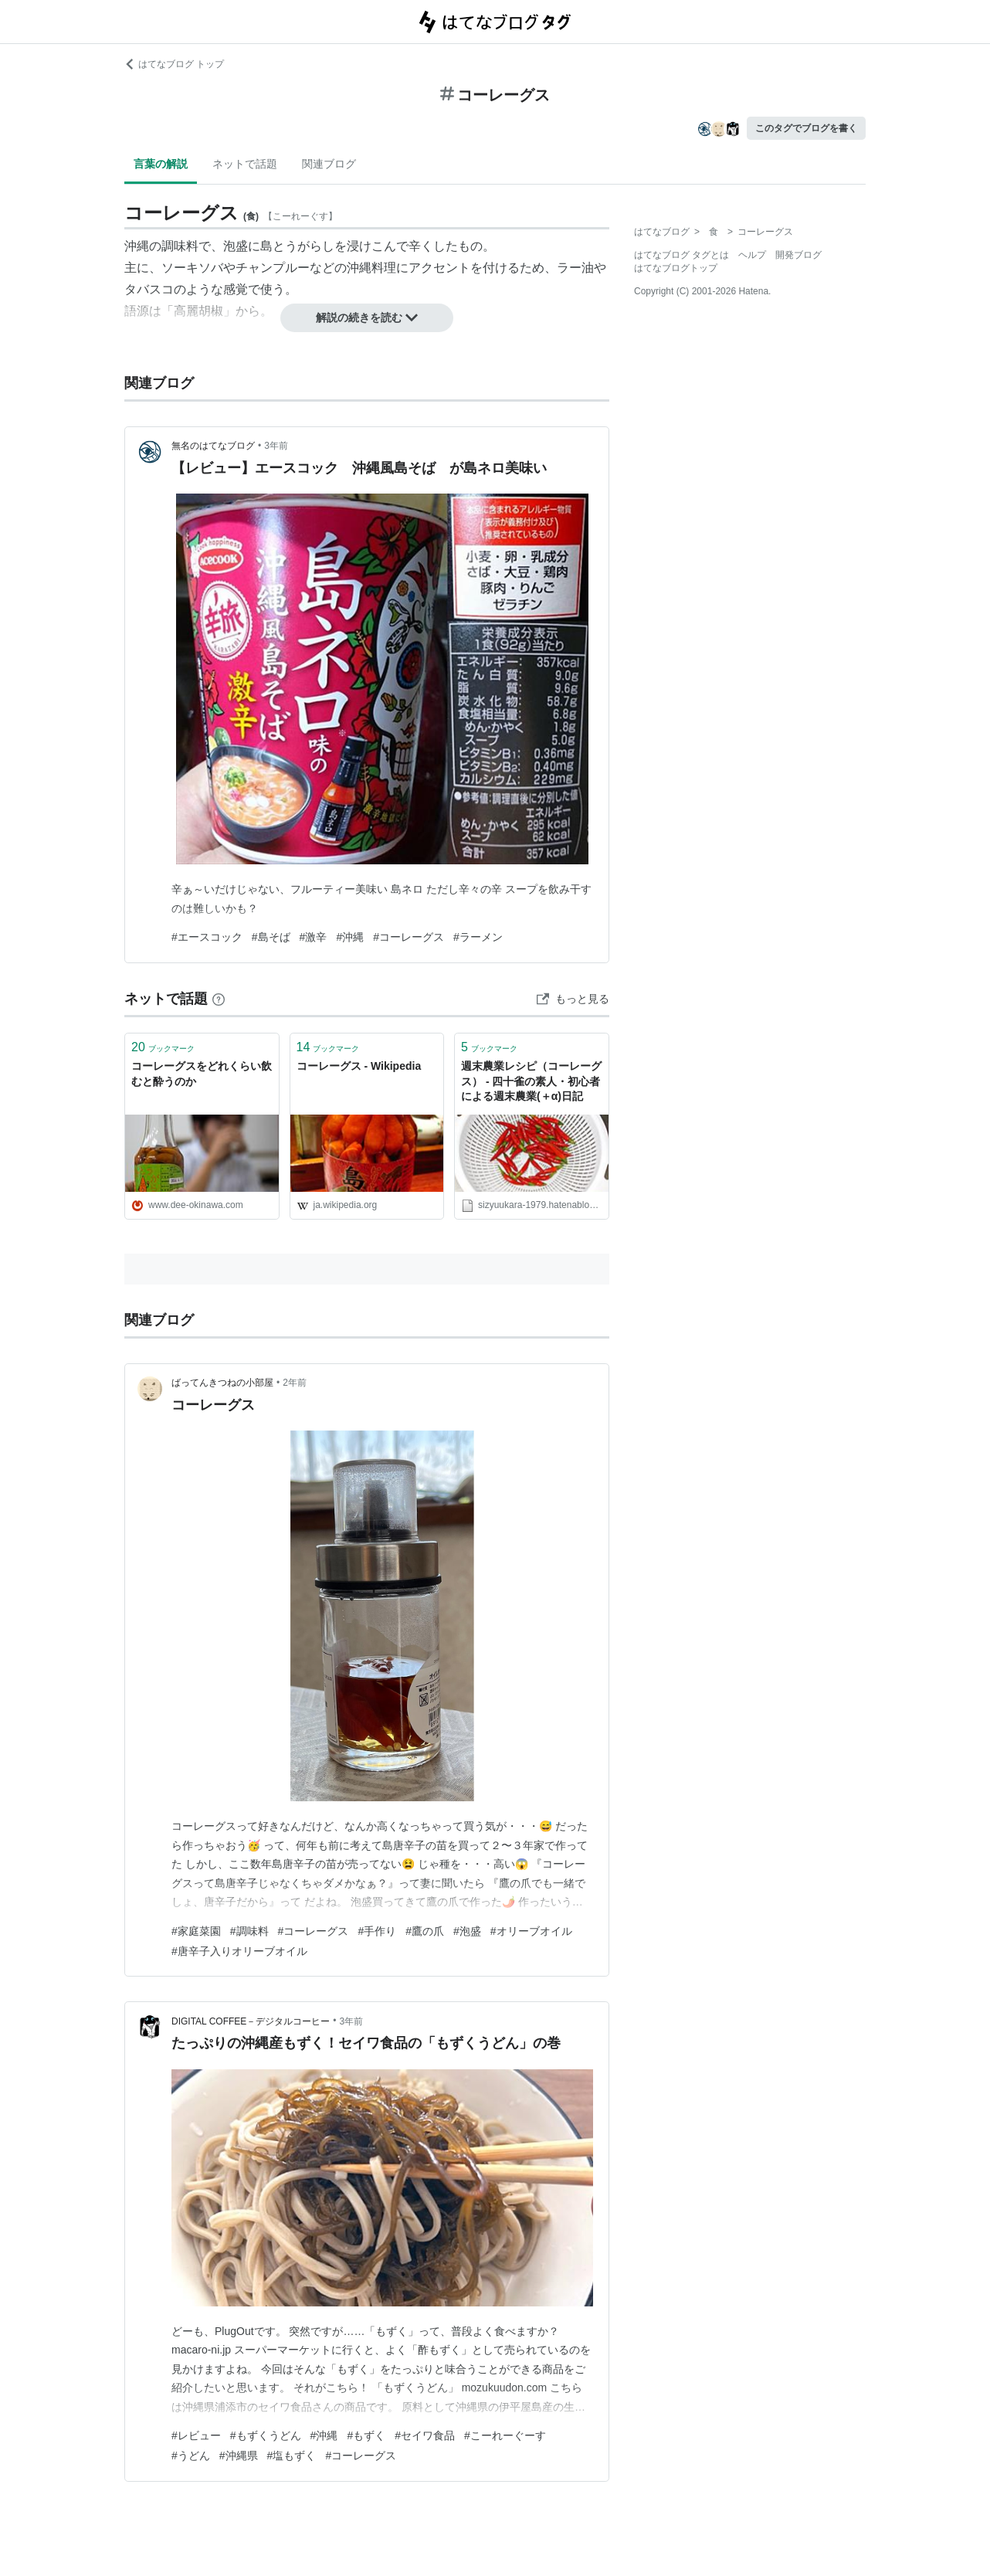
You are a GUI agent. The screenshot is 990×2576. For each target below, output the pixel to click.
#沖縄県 (238, 2455)
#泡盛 (467, 1931)
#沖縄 (350, 937)
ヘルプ (752, 254)
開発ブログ (798, 254)
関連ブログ (329, 164)
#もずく (366, 2435)
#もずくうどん (265, 2435)
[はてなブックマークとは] (218, 998)
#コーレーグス (408, 937)
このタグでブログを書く (806, 128)
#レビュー (196, 2435)
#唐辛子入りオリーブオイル (239, 1951)
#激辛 (313, 937)
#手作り (377, 1931)
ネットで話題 (244, 164)
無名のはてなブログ (213, 445)
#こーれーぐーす (505, 2435)
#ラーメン (478, 937)
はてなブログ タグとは (681, 254)
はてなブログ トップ (174, 64)
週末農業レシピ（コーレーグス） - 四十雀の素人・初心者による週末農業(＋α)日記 (531, 1081)
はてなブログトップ (675, 268)
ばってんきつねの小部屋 (222, 1382)
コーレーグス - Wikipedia (359, 1066)
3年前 (276, 445)
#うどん (190, 2455)
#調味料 (249, 1931)
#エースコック (206, 937)
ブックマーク (163, 1047)
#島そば (271, 937)
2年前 (295, 1382)
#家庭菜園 (196, 1931)
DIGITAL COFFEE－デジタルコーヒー (250, 2021)
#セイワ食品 (425, 2435)
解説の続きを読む (367, 317)
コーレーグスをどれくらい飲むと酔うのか (201, 1074)
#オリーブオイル (531, 1931)
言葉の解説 (161, 164)
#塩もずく (292, 2455)
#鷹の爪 (424, 1931)
